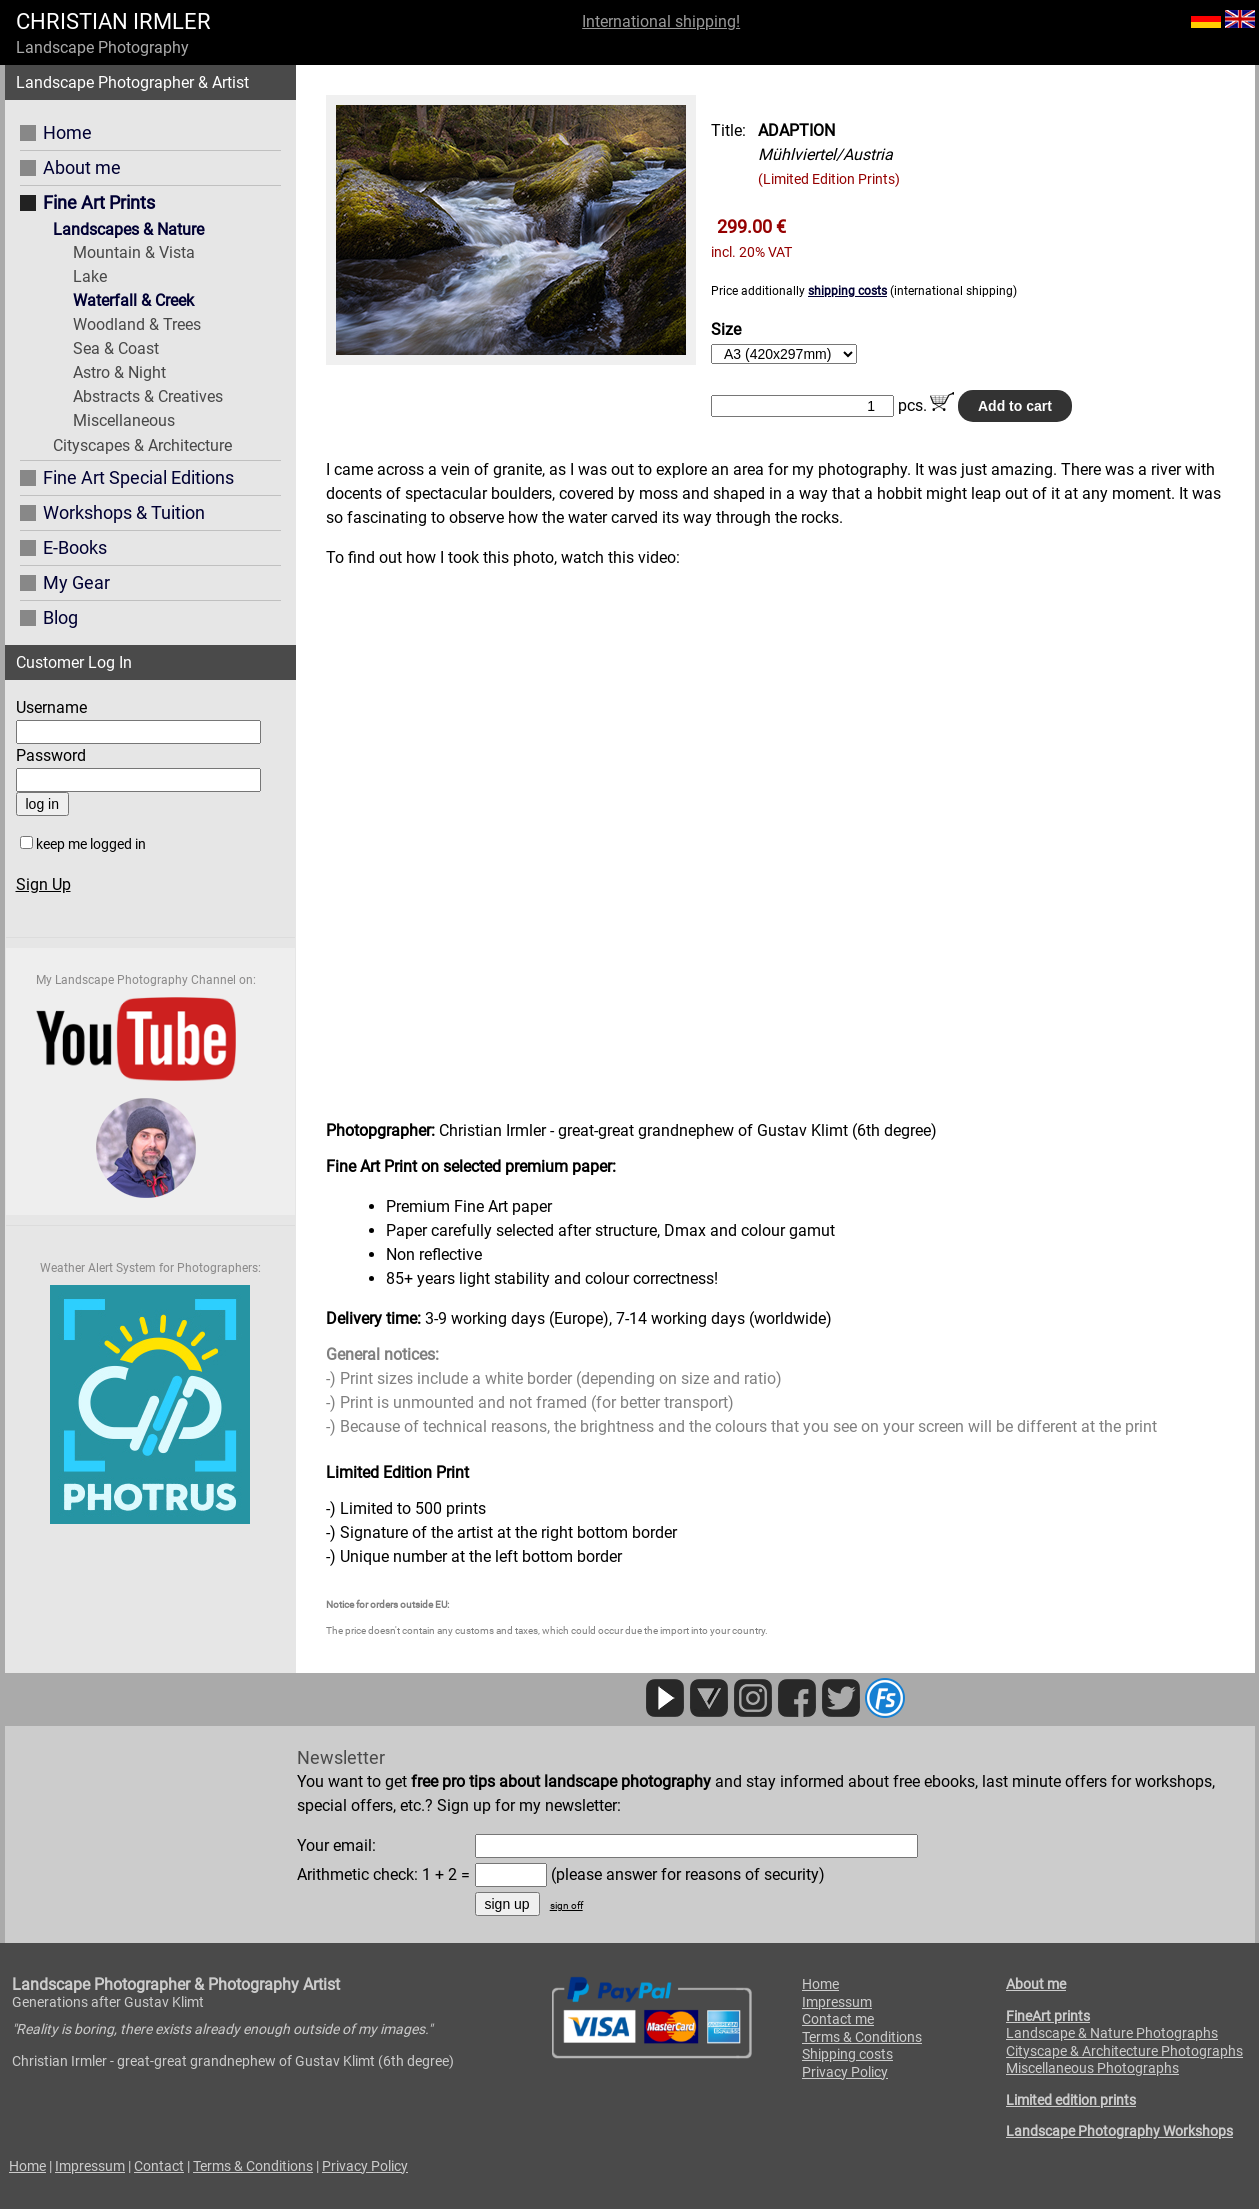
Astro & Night (119, 372)
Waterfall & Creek (133, 300)
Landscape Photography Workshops (1119, 2131)
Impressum (837, 2002)
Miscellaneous (124, 420)
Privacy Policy (845, 2072)
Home (67, 132)
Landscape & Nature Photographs (1112, 2033)
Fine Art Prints (99, 202)
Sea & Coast (116, 348)
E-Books (75, 547)
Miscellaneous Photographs (1092, 2068)
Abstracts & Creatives (148, 396)
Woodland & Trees (137, 324)
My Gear (76, 582)
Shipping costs (847, 2054)
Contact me (838, 2019)
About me (82, 167)
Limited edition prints (1071, 2100)
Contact (159, 2166)
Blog (60, 617)
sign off (566, 1905)
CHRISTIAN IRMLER (113, 21)
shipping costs (847, 291)
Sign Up (43, 884)
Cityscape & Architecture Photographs (1124, 2051)
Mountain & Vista (134, 252)
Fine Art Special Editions (138, 477)
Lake (90, 276)
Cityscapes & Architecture (142, 445)
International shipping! (661, 21)
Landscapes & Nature (128, 229)
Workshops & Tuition (124, 512)
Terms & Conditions (862, 2037)
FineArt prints (1048, 2016)
